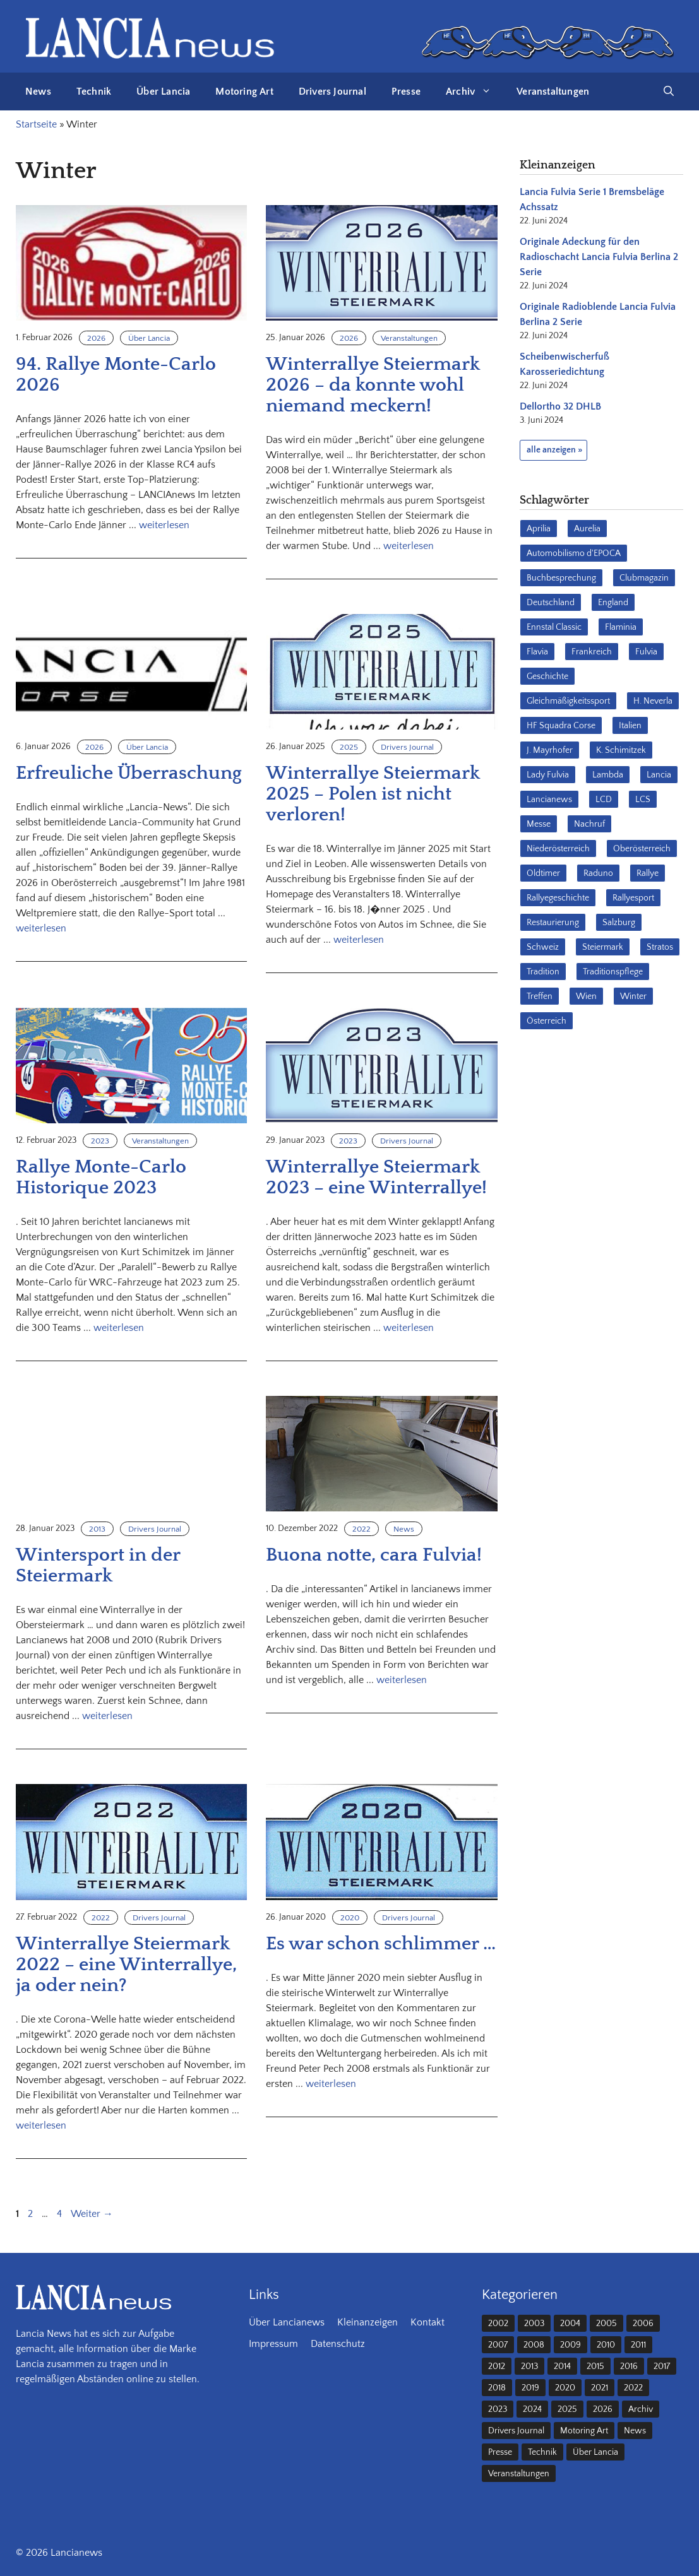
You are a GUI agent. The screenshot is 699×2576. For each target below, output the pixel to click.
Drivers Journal (332, 91)
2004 (570, 2324)
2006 (643, 2324)
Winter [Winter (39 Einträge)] (633, 996)
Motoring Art (244, 91)
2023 (100, 1141)
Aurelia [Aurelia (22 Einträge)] (587, 529)
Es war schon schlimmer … (381, 1944)
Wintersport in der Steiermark (98, 1565)
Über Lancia (163, 91)
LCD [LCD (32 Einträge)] (603, 800)
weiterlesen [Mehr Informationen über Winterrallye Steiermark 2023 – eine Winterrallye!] (408, 1327)
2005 (606, 2324)
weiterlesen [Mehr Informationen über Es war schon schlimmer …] (331, 2083)
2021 (599, 2388)
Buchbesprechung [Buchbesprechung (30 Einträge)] (561, 578)
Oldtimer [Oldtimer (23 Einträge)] (543, 873)
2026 (96, 338)
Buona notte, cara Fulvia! (374, 1555)
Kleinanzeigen (367, 2322)
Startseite (36, 124)
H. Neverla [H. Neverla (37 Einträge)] (652, 701)
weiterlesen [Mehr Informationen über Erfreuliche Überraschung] (41, 928)
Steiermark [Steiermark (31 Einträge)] (602, 947)
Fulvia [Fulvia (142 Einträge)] (646, 652)
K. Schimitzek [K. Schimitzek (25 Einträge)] (621, 750)
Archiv (475, 91)
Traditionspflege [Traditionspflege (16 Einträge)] (613, 972)
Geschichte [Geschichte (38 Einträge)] (547, 676)
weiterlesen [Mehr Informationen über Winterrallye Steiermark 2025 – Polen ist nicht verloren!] (358, 939)
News (38, 91)
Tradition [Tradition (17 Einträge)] (543, 972)
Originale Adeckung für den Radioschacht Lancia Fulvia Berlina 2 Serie (599, 257)
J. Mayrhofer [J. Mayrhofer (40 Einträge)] (550, 750)
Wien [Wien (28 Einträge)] (586, 996)
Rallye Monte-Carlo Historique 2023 (101, 1177)
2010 (606, 2345)
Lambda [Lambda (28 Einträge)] (607, 775)
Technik (93, 91)
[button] (668, 91)
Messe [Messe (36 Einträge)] (539, 824)
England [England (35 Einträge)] (613, 603)
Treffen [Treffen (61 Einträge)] (540, 996)
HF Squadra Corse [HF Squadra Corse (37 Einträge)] (561, 726)
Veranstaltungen (553, 91)
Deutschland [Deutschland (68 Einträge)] (551, 603)
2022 (361, 1529)
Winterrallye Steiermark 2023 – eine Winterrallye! (376, 1177)
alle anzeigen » (554, 450)
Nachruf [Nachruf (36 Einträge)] (589, 824)
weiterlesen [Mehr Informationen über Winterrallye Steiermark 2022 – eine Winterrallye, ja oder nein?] (41, 2125)
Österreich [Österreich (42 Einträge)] (546, 1021)
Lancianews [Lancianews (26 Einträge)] (549, 800)
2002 (498, 2324)
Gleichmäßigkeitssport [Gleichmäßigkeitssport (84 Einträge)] (568, 701)
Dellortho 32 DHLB (560, 406)
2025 (349, 747)
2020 (349, 1917)
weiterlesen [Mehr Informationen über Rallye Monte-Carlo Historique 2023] (118, 1327)
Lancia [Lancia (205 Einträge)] (659, 775)
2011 (638, 2345)
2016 (629, 2366)
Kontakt (427, 2322)
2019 (530, 2388)
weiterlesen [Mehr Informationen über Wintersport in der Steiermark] (107, 1716)
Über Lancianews (287, 2322)
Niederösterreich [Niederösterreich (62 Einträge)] (558, 849)
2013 (97, 1529)
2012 (496, 2366)
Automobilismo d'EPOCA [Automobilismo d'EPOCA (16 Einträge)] (574, 553)
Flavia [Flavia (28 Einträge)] (537, 652)
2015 (595, 2366)
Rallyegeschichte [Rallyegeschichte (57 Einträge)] (558, 898)
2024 (532, 2409)
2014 (562, 2366)
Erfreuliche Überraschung (129, 773)
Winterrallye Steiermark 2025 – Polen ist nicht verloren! (373, 794)
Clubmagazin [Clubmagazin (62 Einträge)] (644, 578)
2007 (498, 2345)
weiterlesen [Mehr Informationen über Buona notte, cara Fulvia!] (401, 1680)
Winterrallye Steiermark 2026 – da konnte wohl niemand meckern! (373, 385)
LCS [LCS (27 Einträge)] (642, 800)
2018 (497, 2388)
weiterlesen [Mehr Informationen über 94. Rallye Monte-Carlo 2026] (164, 525)
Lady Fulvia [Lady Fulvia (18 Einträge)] (548, 775)
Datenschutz (338, 2343)
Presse (406, 91)
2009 (570, 2345)
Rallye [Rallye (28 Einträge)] (647, 873)
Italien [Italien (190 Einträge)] (630, 726)
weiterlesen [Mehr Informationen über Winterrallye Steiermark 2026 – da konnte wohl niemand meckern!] (408, 546)
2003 (534, 2324)
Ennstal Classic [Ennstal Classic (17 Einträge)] (554, 627)
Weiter (92, 2213)
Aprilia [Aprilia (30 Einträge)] (539, 529)
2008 (533, 2345)
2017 (662, 2366)
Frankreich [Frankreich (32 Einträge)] (591, 652)
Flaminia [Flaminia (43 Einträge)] (620, 627)
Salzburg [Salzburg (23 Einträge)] (618, 923)
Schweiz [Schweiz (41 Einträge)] (543, 947)
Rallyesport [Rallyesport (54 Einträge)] (633, 898)
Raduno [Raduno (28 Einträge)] (598, 873)
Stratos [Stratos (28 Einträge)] (660, 947)
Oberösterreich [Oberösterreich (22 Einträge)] (642, 849)
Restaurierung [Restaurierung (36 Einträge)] (553, 923)
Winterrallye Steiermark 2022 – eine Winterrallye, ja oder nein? (126, 1965)
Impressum (273, 2343)
